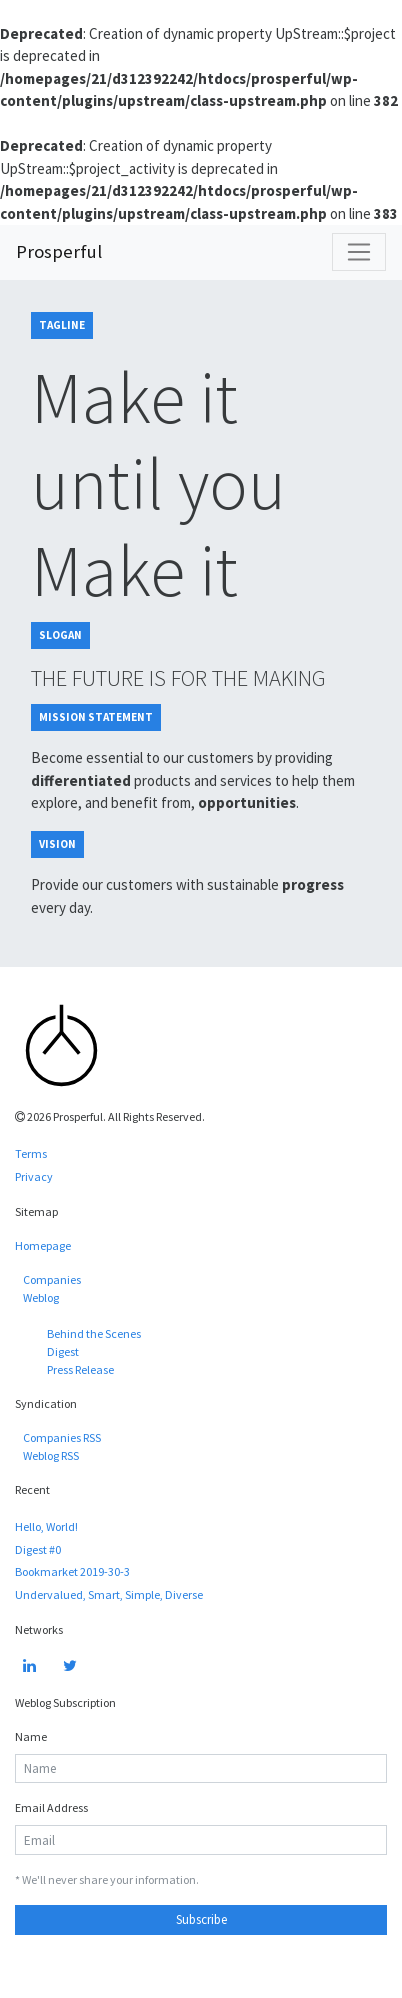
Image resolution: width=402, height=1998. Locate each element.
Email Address (51, 1807)
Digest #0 (38, 1549)
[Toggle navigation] (359, 252)
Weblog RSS (51, 1455)
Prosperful (59, 251)
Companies (52, 1279)
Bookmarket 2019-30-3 (72, 1571)
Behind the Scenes (94, 1333)
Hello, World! (46, 1526)
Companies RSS (62, 1437)
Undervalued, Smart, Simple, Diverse (109, 1594)
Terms (31, 1153)
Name (31, 1736)
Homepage (43, 1245)
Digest (63, 1351)
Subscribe (201, 1919)
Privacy (34, 1176)
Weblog (41, 1297)
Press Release (80, 1369)
